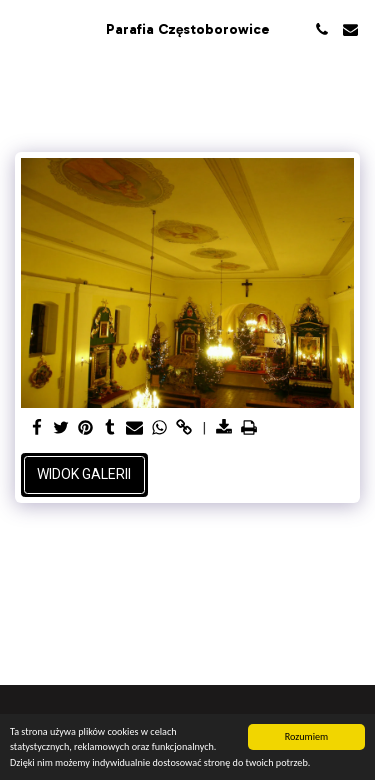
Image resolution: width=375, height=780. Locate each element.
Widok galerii (84, 474)
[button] (22, 29)
